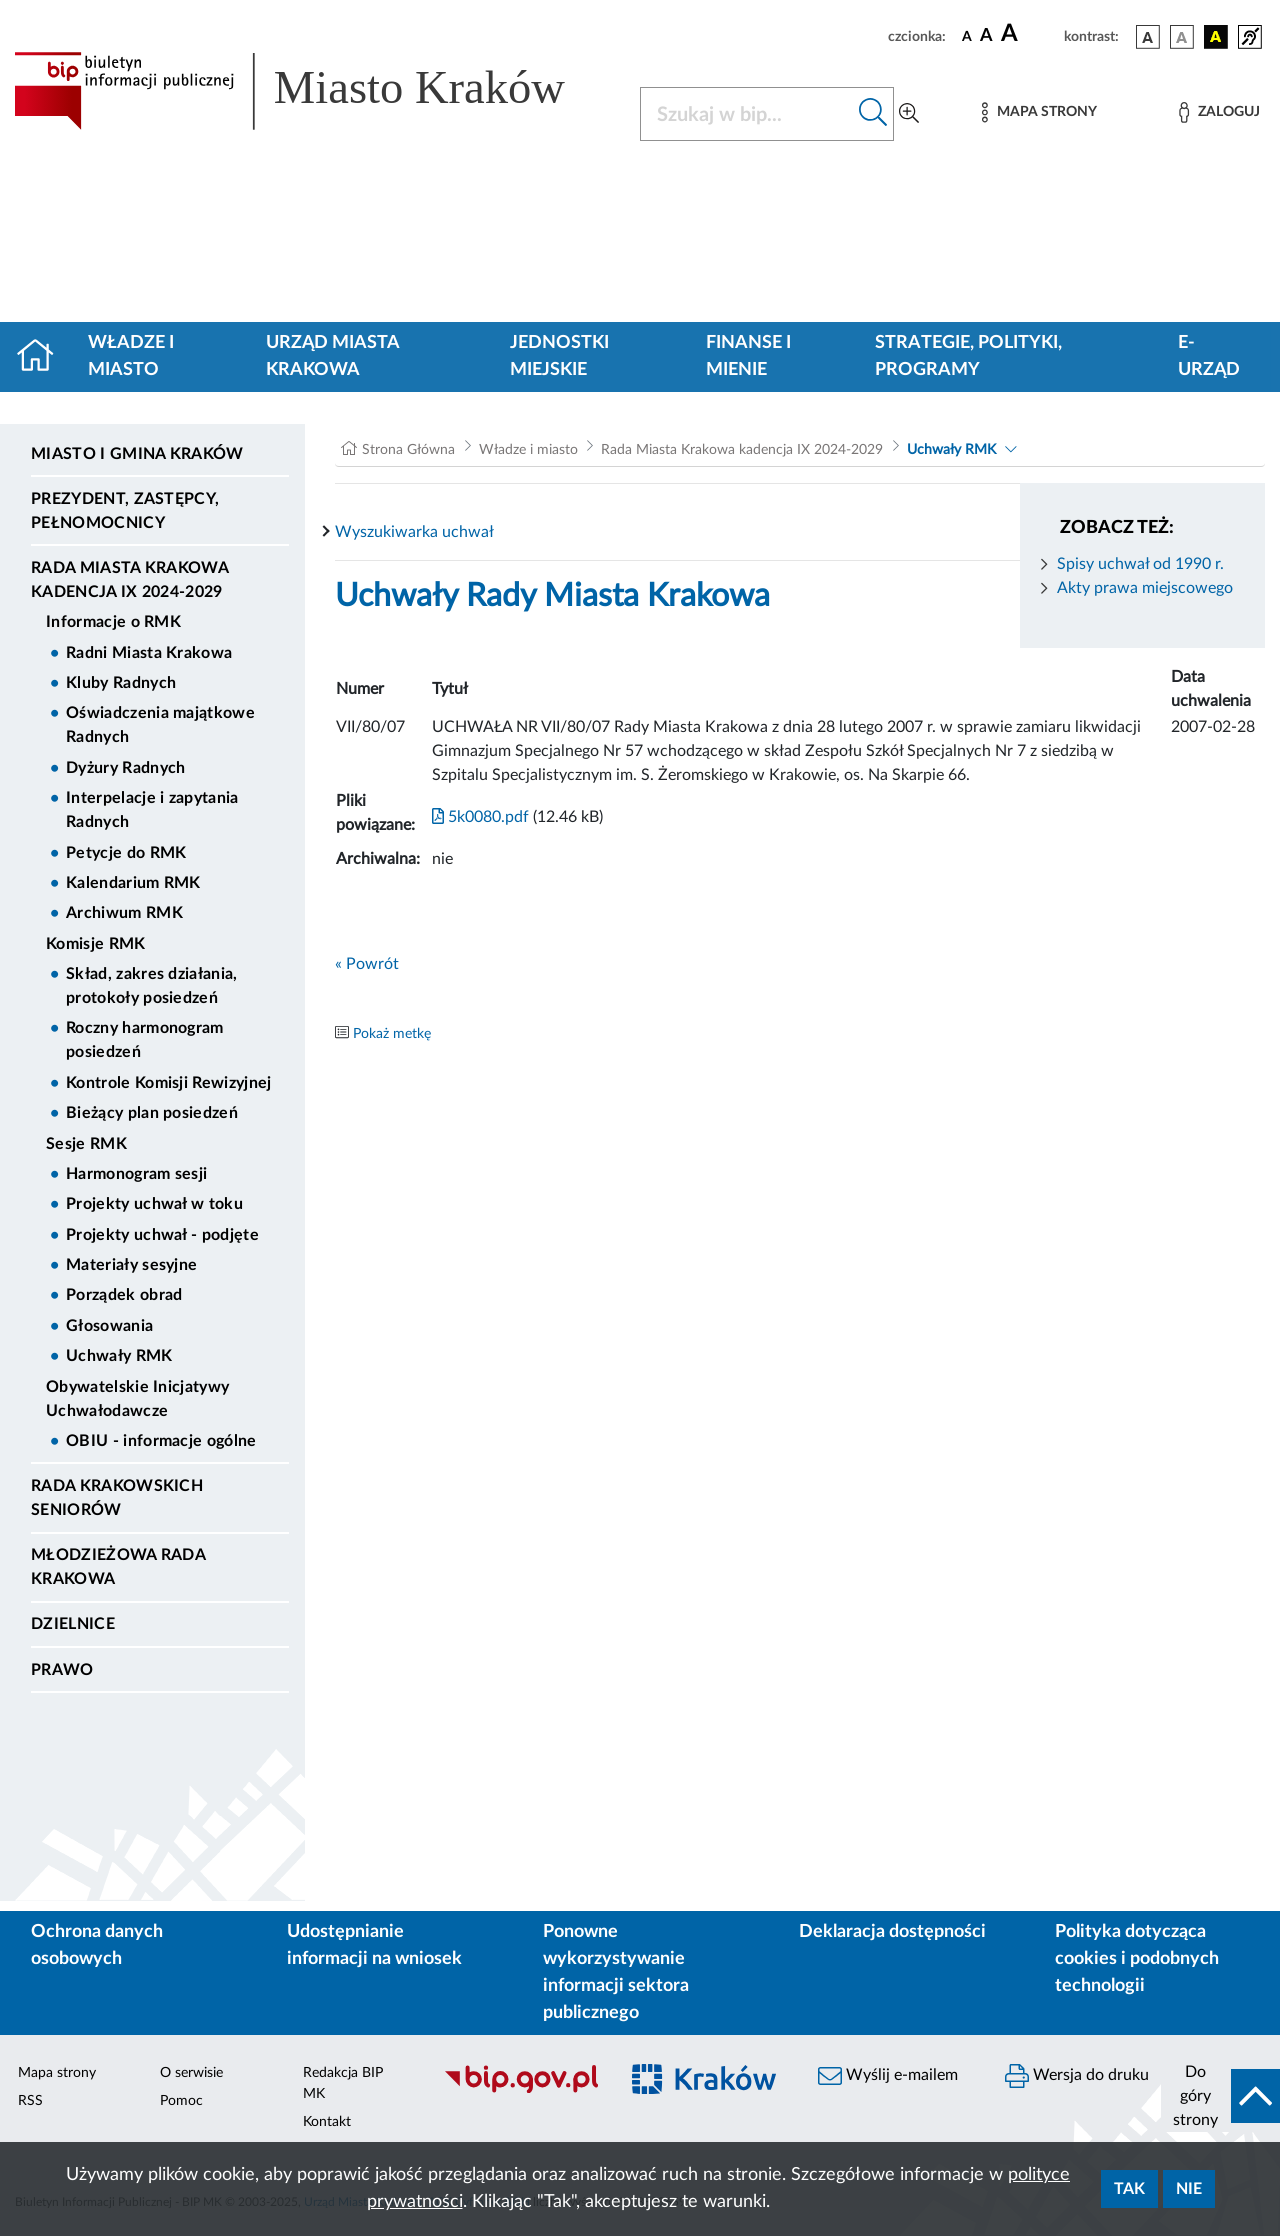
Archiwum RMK (124, 913)
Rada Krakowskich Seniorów (117, 1498)
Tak (1129, 2189)
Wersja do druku (1077, 2076)
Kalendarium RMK (133, 883)
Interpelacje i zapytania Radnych (152, 810)
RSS (30, 2101)
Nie (1189, 2189)
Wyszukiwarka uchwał (414, 532)
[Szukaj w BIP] (747, 114)
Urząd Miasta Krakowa (332, 356)
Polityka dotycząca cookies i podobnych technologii (1137, 1959)
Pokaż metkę (392, 1034)
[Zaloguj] (1219, 112)
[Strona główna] (43, 357)
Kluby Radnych (121, 683)
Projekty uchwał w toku (154, 1204)
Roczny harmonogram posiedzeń (145, 1040)
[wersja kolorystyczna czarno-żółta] (1216, 37)
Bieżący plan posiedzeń (152, 1113)
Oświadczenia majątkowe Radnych (160, 725)
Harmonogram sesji (136, 1174)
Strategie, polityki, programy (968, 356)
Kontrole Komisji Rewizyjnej (169, 1083)
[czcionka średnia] (986, 36)
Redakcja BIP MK (343, 2083)
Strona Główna (408, 450)
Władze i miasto (131, 356)
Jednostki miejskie (559, 356)
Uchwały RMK (119, 1356)
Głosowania (109, 1326)
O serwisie (191, 2073)
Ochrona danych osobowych (97, 1945)
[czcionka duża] (1029, 34)
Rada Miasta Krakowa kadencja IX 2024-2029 (129, 580)
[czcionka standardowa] (967, 36)
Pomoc (181, 2101)
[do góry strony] (1220, 2096)
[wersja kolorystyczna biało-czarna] (1182, 37)
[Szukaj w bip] (873, 114)
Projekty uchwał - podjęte (162, 1235)
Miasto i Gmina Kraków (137, 454)
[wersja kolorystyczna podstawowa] (1148, 37)
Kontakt (327, 2122)
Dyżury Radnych (125, 768)
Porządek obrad (124, 1295)
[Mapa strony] (1039, 112)
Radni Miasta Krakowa (149, 653)
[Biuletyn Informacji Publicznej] (520, 2090)
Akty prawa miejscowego (1145, 588)
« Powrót (367, 964)
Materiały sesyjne (131, 1265)
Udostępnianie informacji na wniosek (374, 1945)
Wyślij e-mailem (888, 2076)
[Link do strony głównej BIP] (315, 91)
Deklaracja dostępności (892, 1932)
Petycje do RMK (126, 853)
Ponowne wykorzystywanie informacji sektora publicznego (616, 1972)
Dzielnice (73, 1624)
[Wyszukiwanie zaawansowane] (909, 114)
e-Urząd (1209, 356)
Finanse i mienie (748, 356)
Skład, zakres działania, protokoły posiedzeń (152, 986)
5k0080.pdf (480, 817)
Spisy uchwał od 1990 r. (1140, 564)
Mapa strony (57, 2073)
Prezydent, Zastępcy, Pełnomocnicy (125, 511)
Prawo (62, 1670)
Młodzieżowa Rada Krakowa (118, 1567)
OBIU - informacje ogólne (161, 1441)
